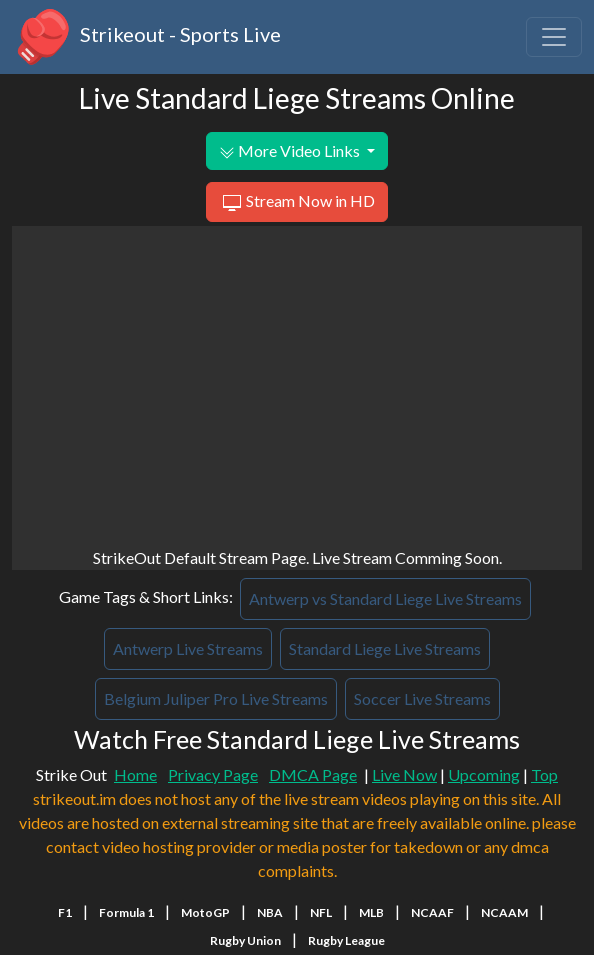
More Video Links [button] (291, 151)
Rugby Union (245, 940)
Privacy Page (213, 774)
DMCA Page (313, 774)
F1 (65, 912)
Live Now (404, 774)
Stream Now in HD (296, 203)
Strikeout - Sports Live (146, 37)
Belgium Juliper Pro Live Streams (216, 698)
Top (544, 774)
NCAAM (504, 912)
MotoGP (205, 912)
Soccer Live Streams (422, 698)
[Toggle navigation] (554, 37)
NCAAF (432, 912)
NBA (270, 912)
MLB (371, 912)
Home (135, 774)
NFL (321, 912)
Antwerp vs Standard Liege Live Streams (385, 598)
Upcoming (484, 774)
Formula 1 (126, 912)
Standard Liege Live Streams (385, 648)
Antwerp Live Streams (188, 648)
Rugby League (346, 940)
